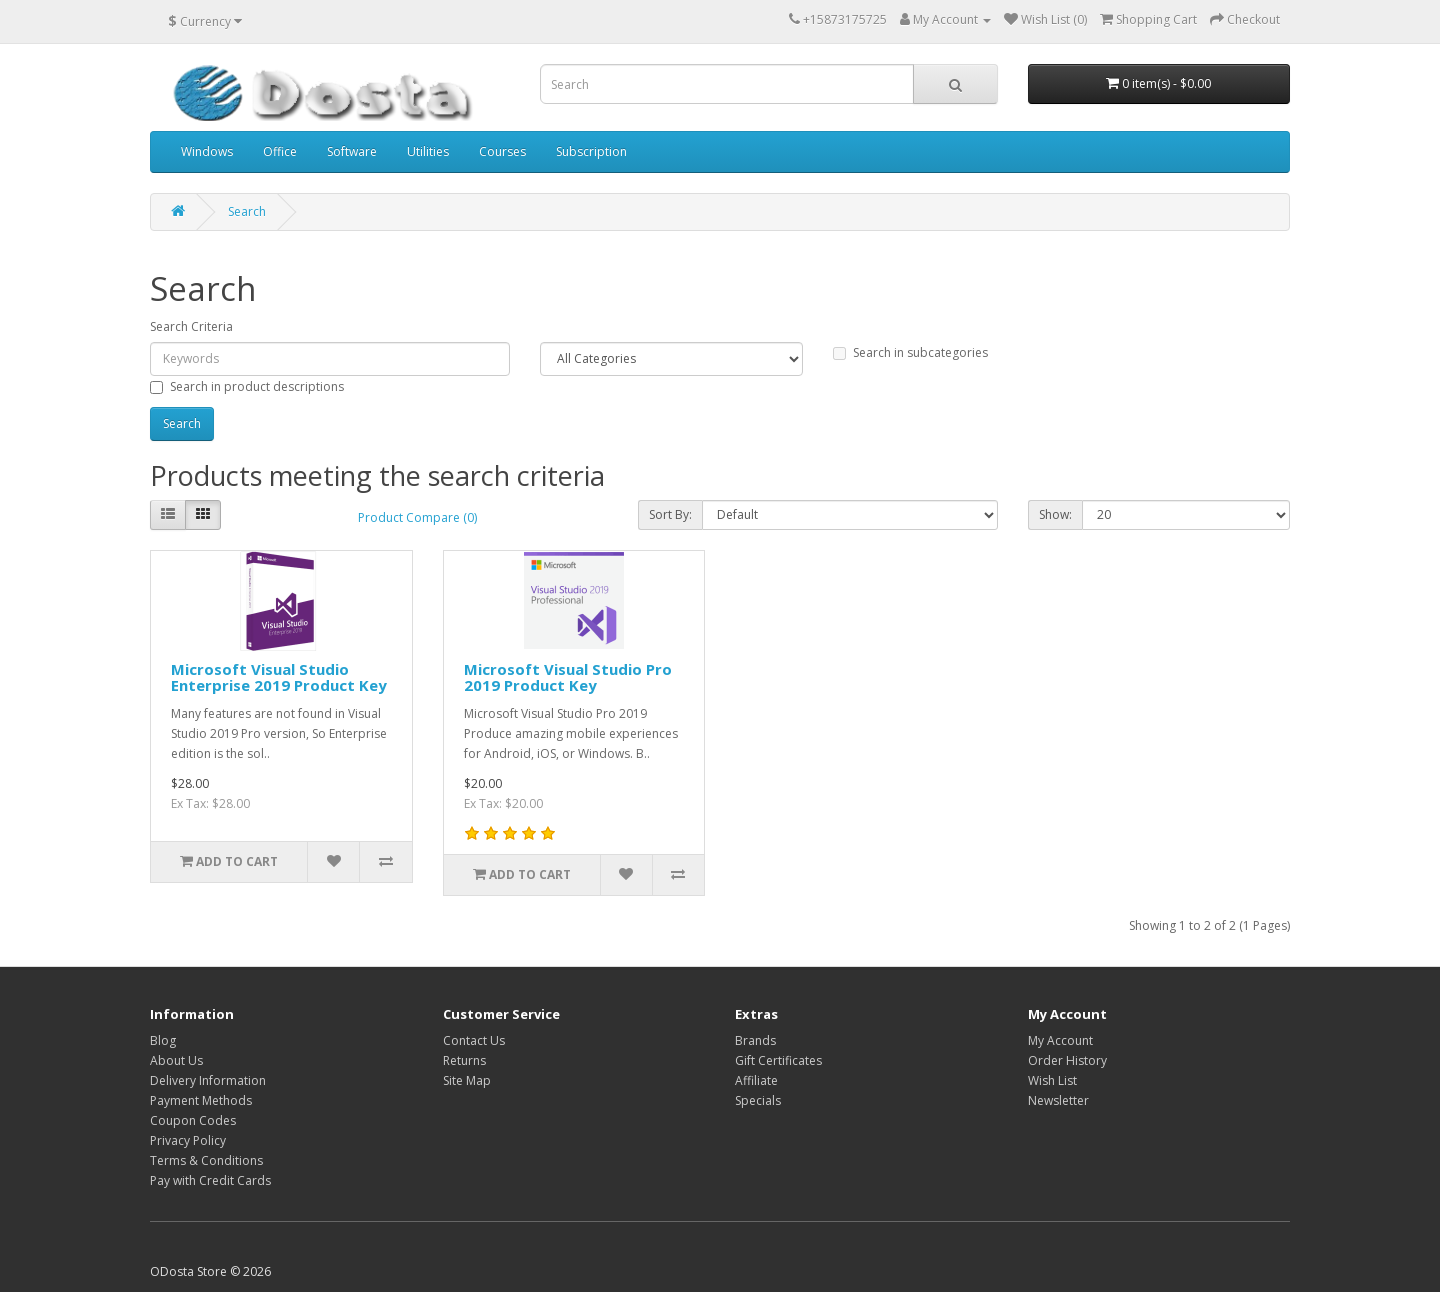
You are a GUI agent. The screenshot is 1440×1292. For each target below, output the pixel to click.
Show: (1055, 514)
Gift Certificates (778, 1060)
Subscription (591, 151)
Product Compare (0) (417, 517)
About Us (176, 1060)
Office (280, 151)
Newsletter (1058, 1100)
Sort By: (670, 514)
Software (352, 151)
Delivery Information (208, 1080)
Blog (163, 1040)
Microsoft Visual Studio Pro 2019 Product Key (568, 677)
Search (247, 211)
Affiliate (756, 1080)
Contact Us (474, 1040)
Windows (207, 151)
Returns (464, 1060)
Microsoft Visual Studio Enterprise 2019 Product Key (279, 677)
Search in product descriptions (247, 386)
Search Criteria (191, 326)
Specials (758, 1100)
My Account (1060, 1040)
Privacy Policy (188, 1140)
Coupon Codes (193, 1120)
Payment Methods (201, 1100)
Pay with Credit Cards (210, 1180)
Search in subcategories (910, 352)
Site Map (467, 1080)
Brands (755, 1040)
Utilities (428, 151)
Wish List (1052, 1080)
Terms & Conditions (206, 1160)
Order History (1067, 1060)
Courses (502, 151)
